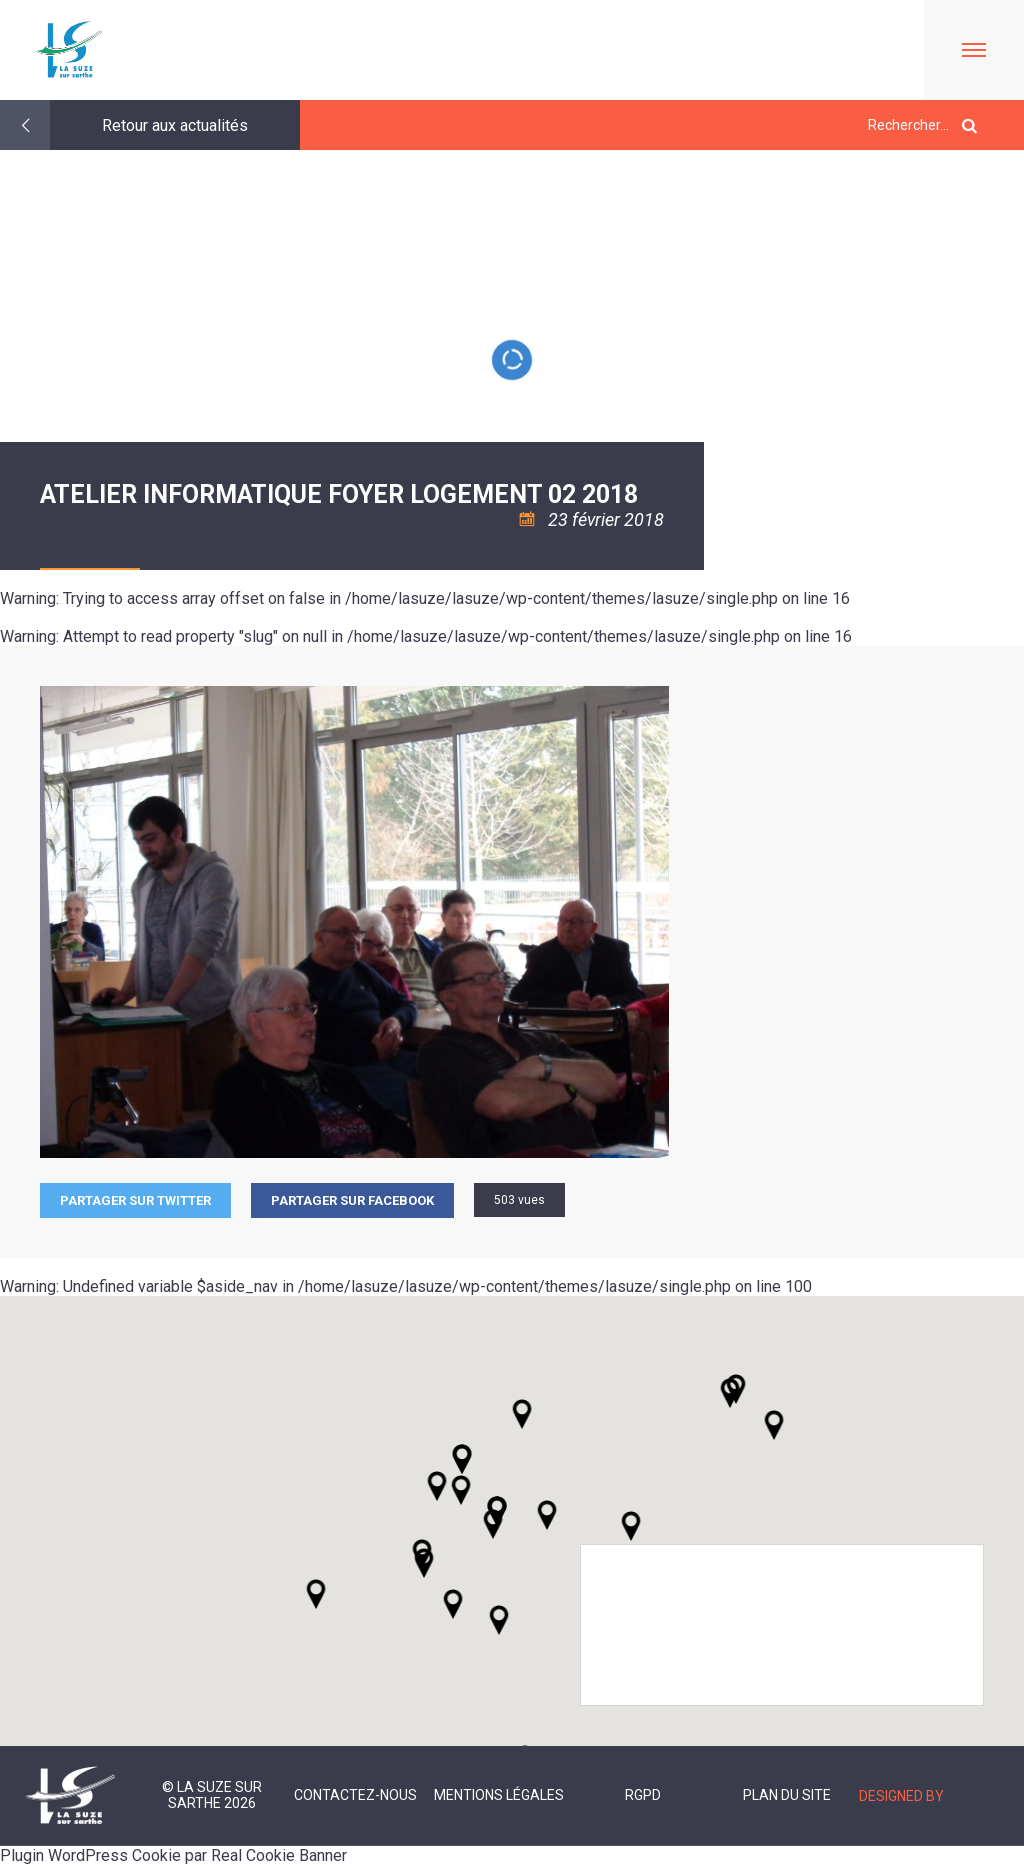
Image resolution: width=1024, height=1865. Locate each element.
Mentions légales (499, 1795)
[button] (547, 1515)
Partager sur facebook (352, 1200)
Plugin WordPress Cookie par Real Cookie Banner (173, 1855)
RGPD (643, 1795)
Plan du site (787, 1795)
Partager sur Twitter (135, 1200)
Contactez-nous (355, 1795)
